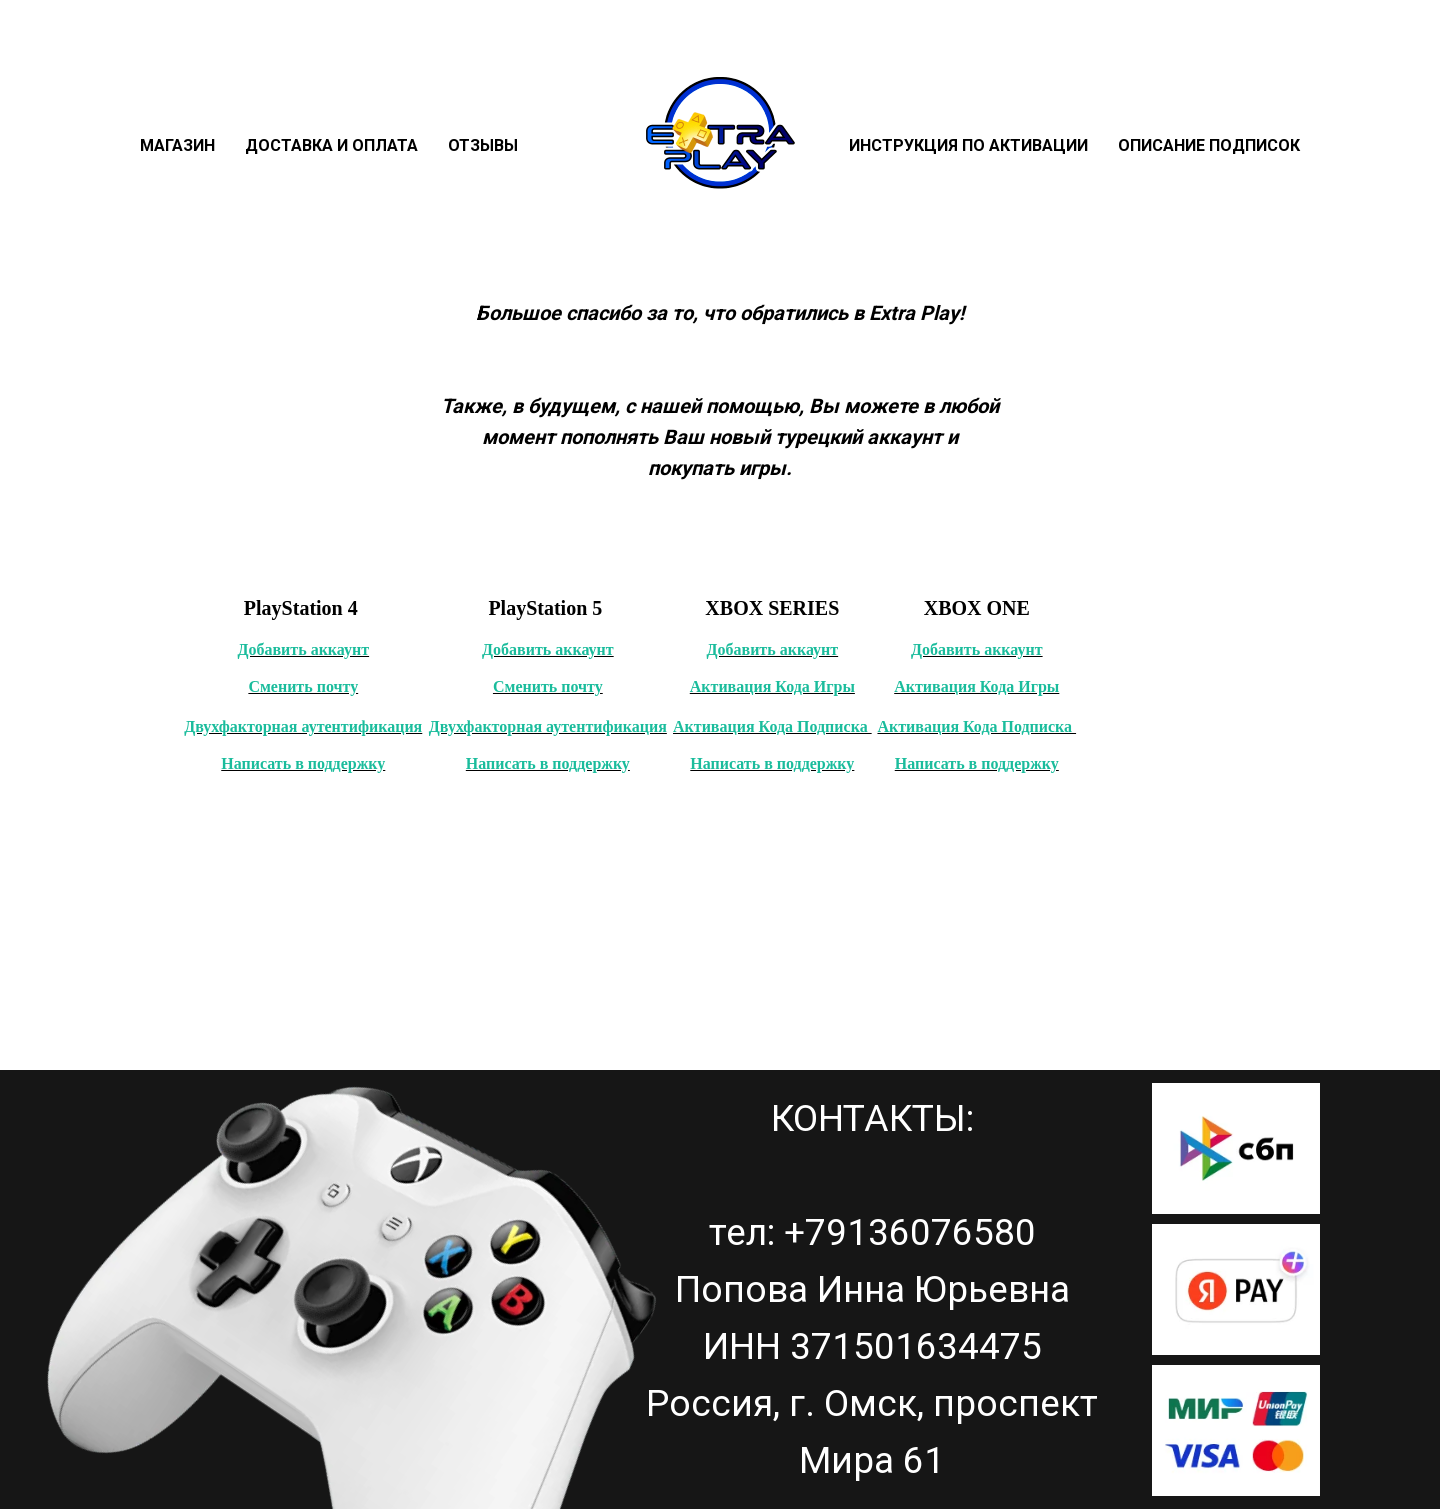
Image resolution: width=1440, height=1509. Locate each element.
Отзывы (483, 145)
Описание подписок (1209, 145)
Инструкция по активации (968, 145)
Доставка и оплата (331, 145)
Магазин (177, 145)
